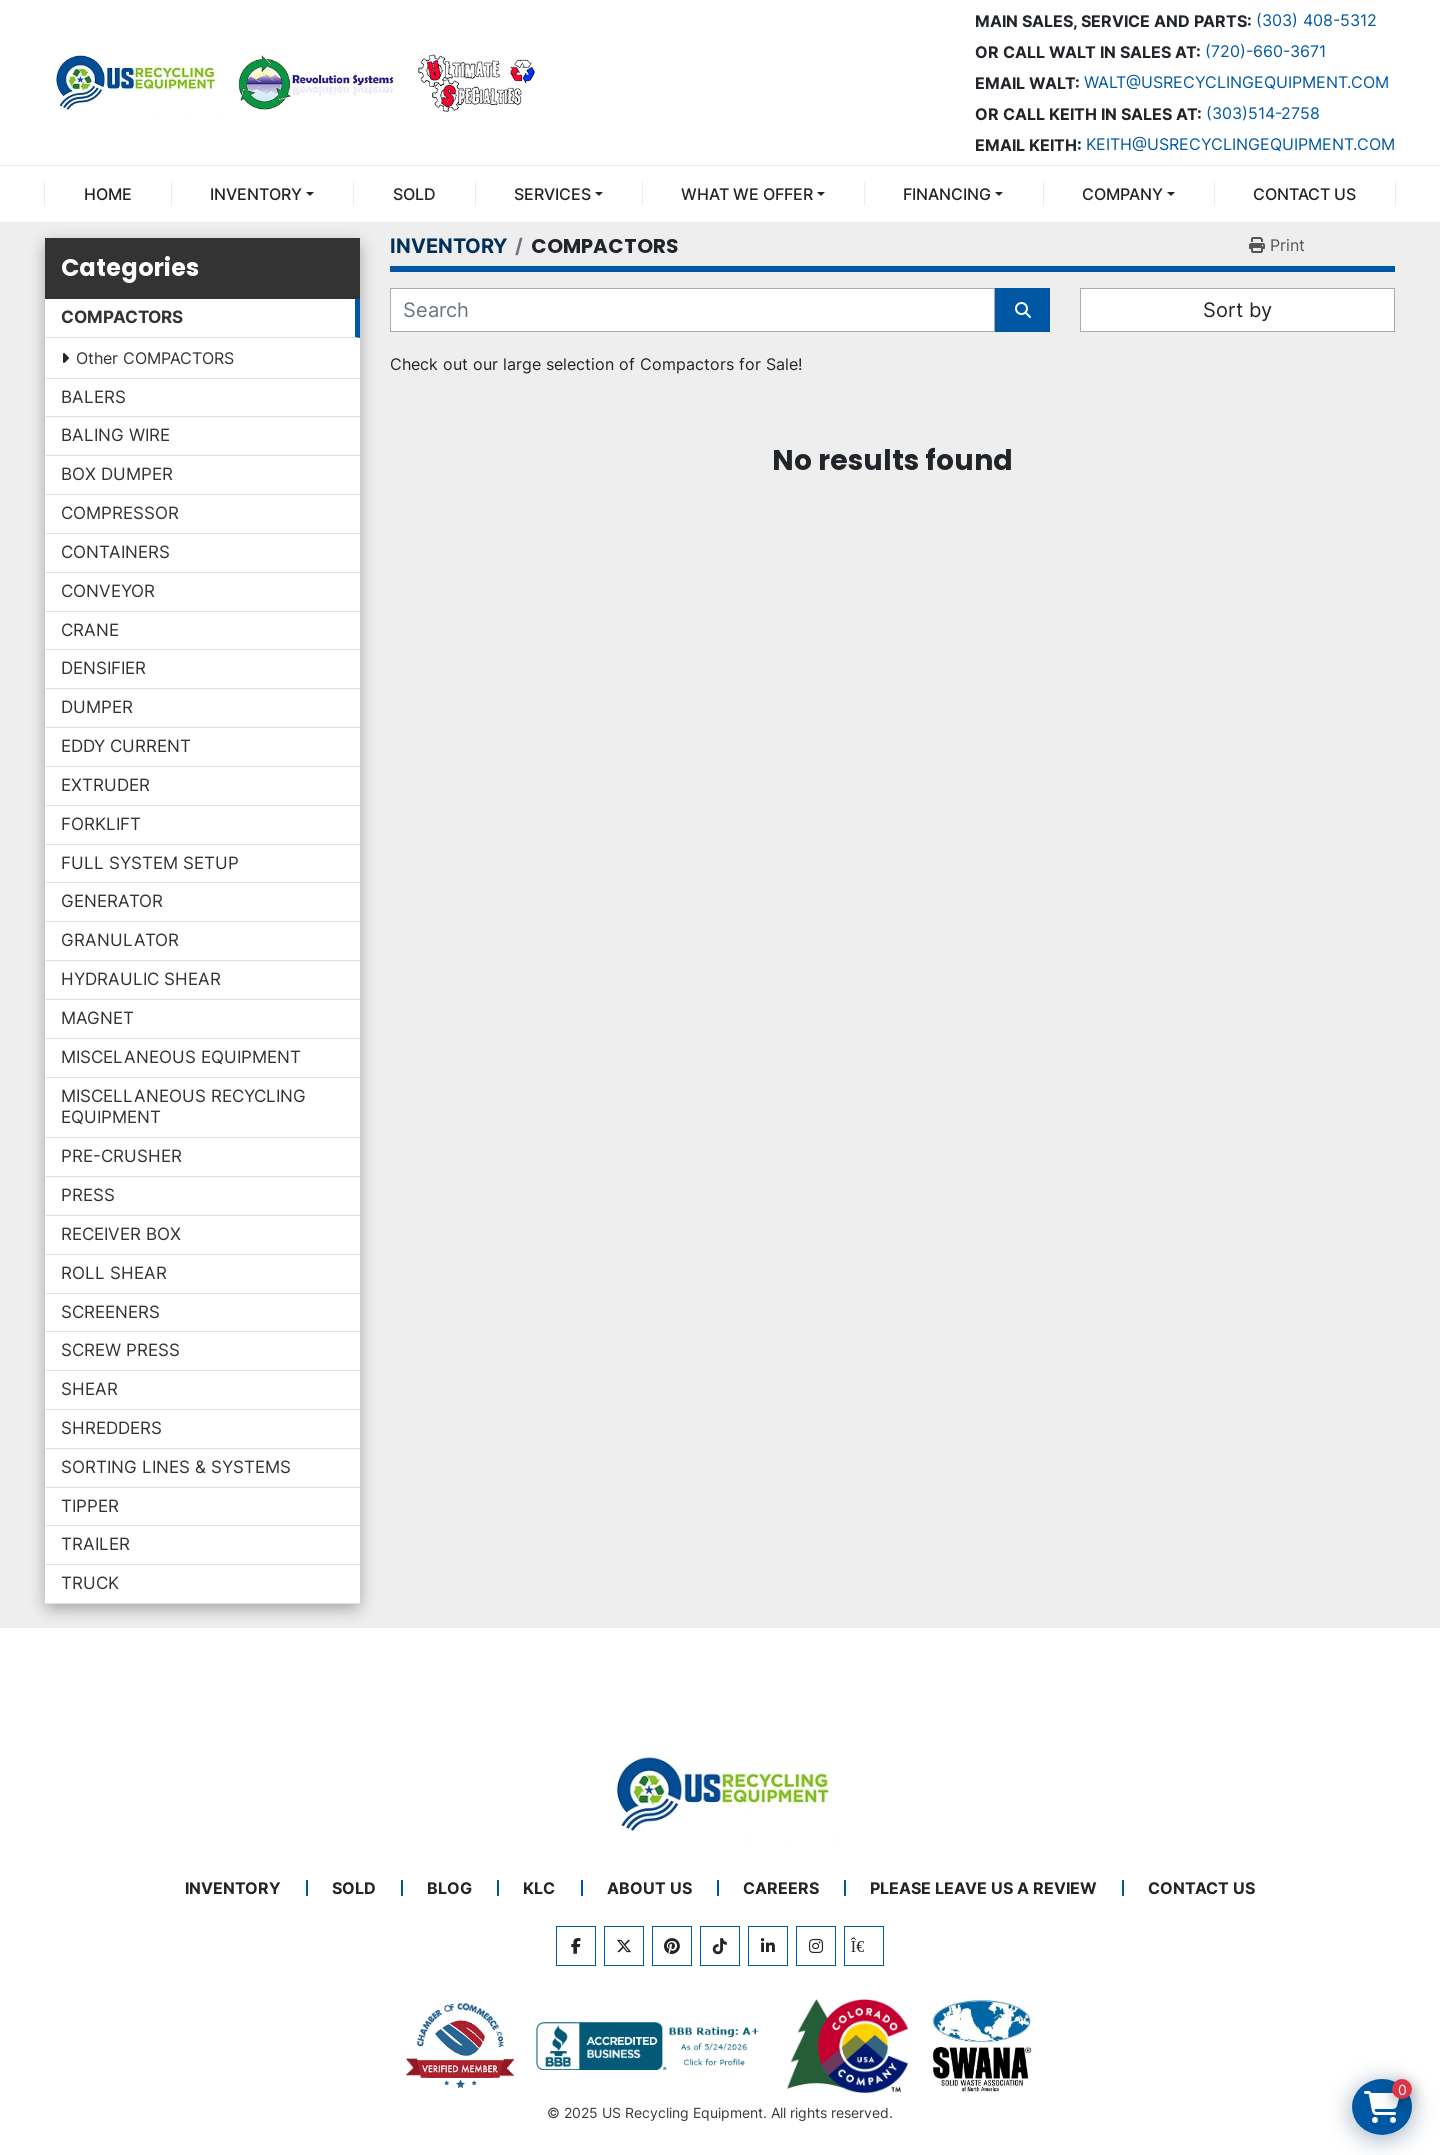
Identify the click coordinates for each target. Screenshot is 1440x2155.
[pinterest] (672, 1946)
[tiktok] (720, 1946)
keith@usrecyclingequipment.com (1240, 144)
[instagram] (816, 1946)
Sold (414, 194)
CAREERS (781, 1888)
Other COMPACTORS (155, 358)
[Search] (692, 310)
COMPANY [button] (1122, 194)
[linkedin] (768, 1946)
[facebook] (576, 1946)
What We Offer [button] (747, 194)
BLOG (449, 1888)
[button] (262, 194)
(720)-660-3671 (1265, 51)
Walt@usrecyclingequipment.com (1236, 82)
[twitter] (624, 1946)
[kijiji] (864, 1946)
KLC (539, 1888)
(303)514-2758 (1263, 113)
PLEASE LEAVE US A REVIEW (983, 1888)
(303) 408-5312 (1316, 20)
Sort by (1237, 310)
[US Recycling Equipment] (720, 1792)
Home (108, 194)
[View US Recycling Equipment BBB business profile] (651, 2046)
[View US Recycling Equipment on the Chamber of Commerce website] (461, 2046)
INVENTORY (256, 194)
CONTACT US (1304, 194)
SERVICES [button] (552, 194)
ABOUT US (649, 1888)
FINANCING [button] (947, 194)
